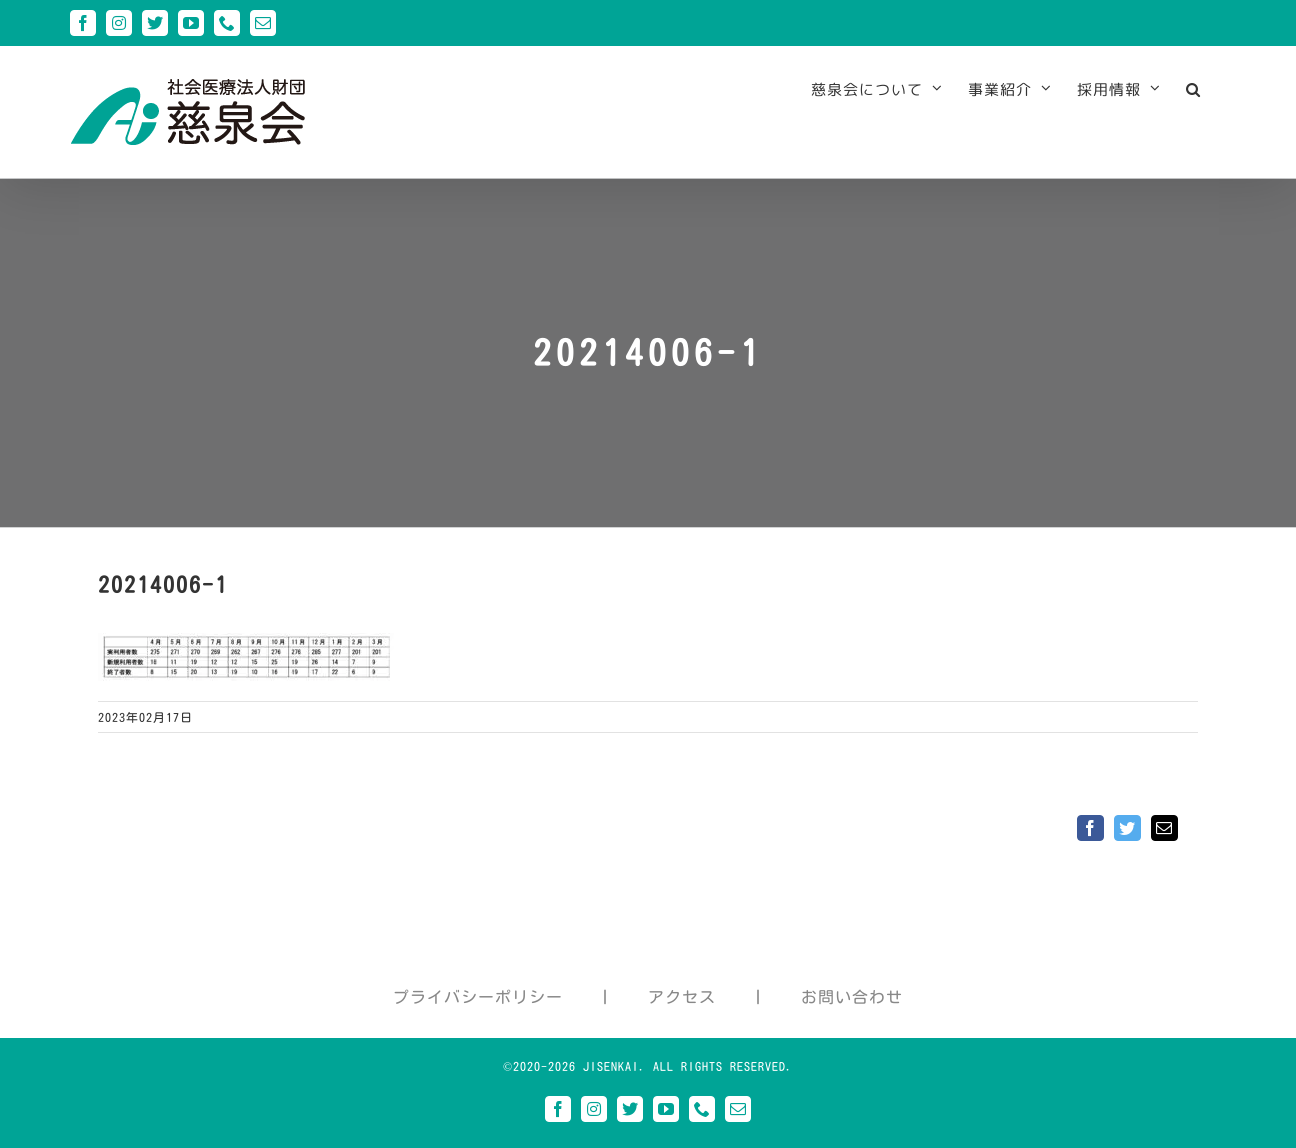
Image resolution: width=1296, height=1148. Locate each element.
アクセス (682, 997)
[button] (1193, 89)
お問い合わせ (852, 997)
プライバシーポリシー (478, 997)
